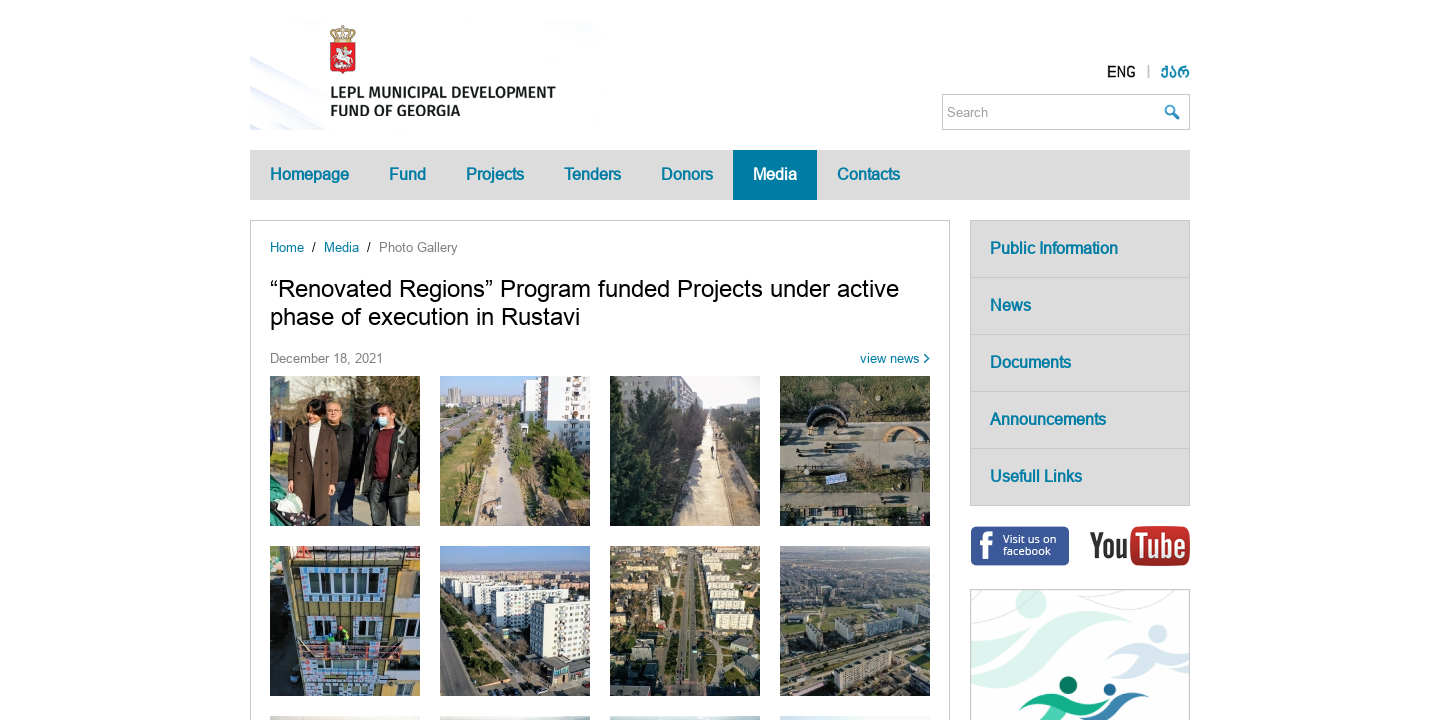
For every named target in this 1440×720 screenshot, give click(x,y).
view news (890, 358)
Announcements (1048, 419)
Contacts (868, 174)
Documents (1030, 362)
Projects (495, 174)
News (1010, 305)
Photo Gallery (418, 247)
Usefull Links (1036, 476)
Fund (407, 174)
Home (287, 247)
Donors (687, 174)
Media (775, 174)
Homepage (309, 174)
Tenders (592, 174)
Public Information (1054, 248)
